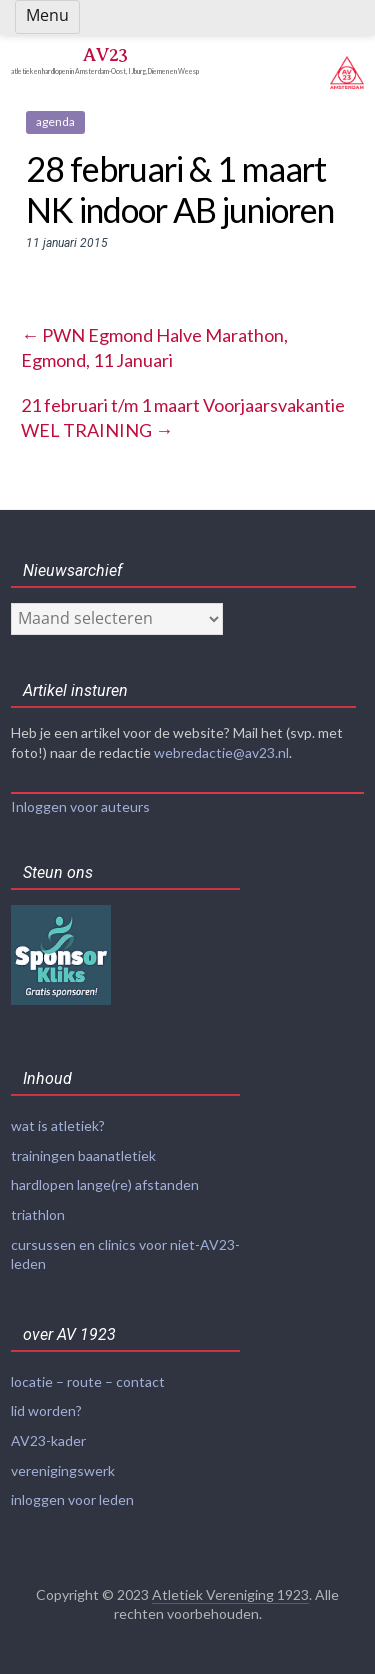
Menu (47, 15)
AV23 (105, 54)
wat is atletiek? (58, 1125)
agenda (55, 121)
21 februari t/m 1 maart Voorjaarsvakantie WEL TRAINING (183, 417)
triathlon (38, 1214)
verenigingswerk (63, 1470)
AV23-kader (48, 1440)
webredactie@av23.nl (221, 752)
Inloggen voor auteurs (80, 806)
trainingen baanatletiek (83, 1155)
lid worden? (46, 1410)
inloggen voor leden (72, 1499)
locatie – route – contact (88, 1381)
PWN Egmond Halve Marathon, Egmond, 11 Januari (154, 347)
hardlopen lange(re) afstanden (105, 1184)
